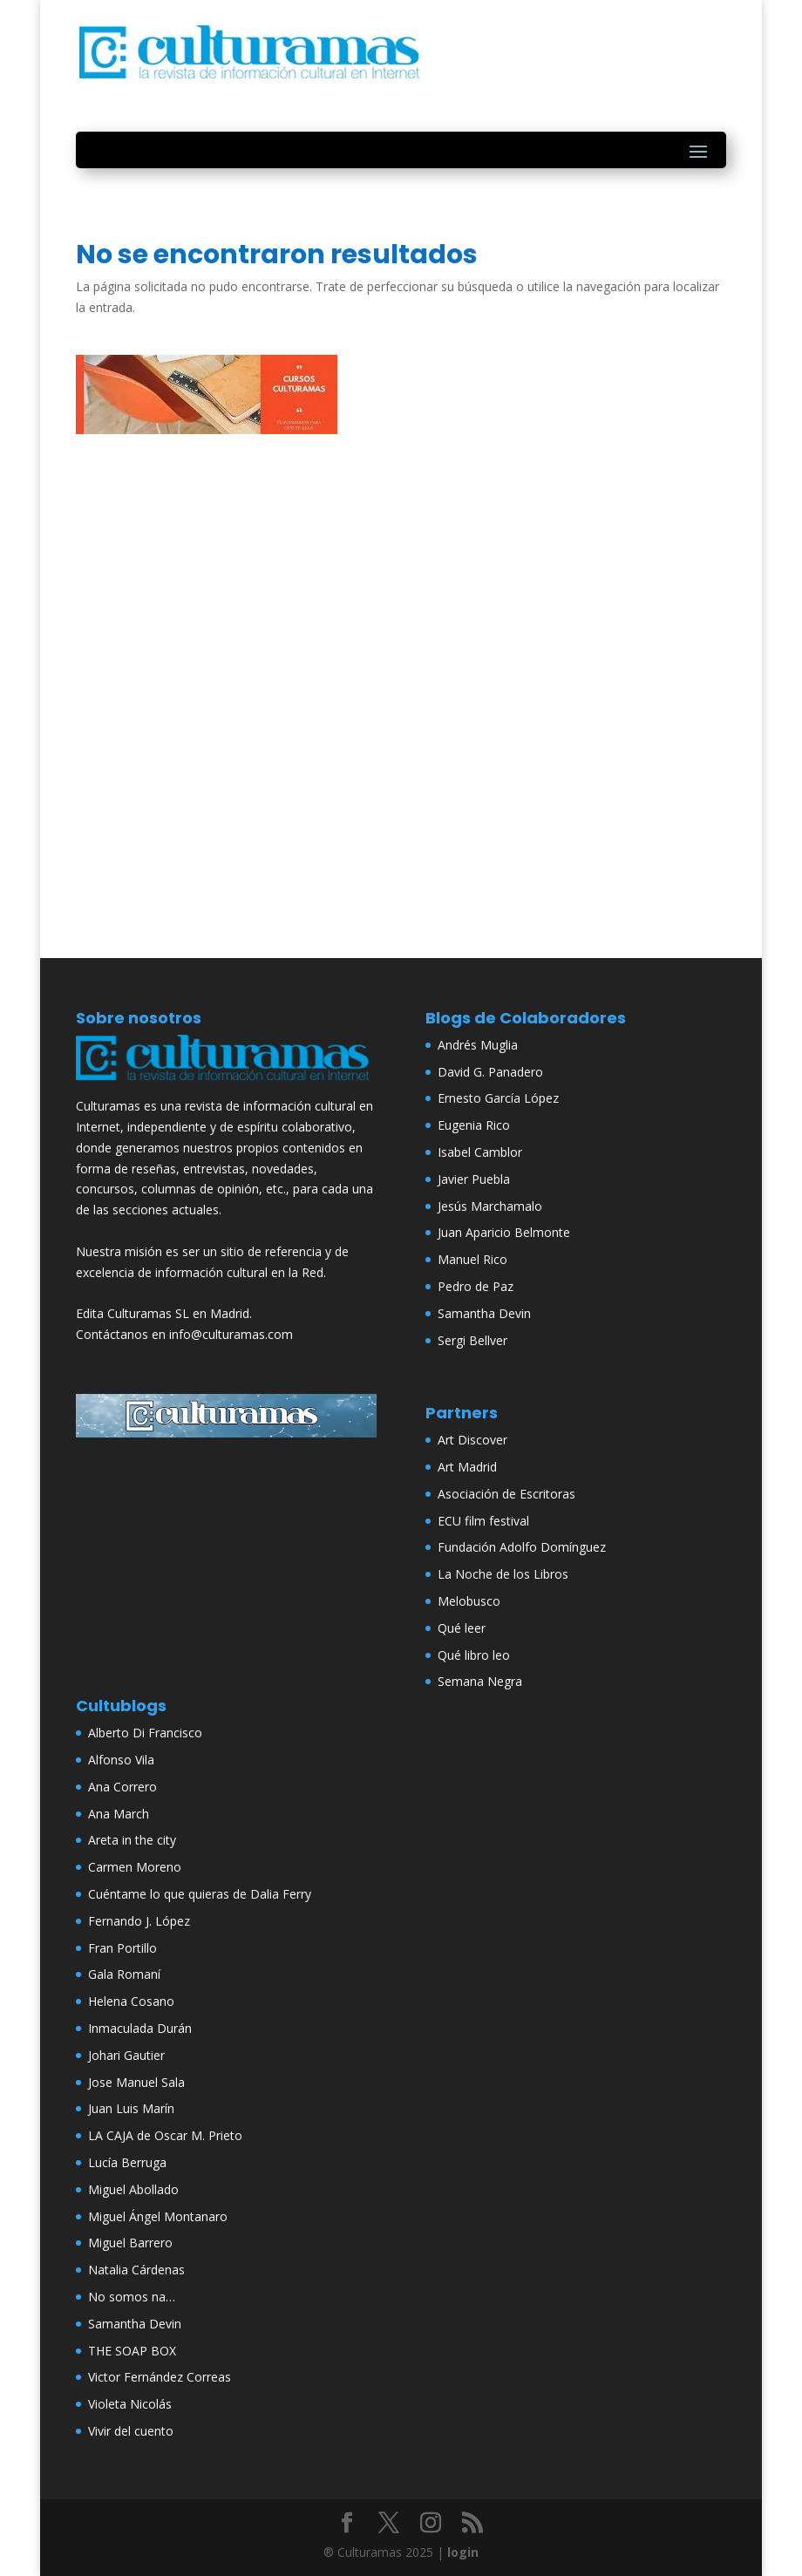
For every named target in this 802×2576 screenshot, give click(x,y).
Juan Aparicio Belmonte (504, 1232)
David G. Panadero (490, 1072)
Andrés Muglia (478, 1045)
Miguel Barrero (130, 2242)
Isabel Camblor (480, 1152)
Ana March (118, 1813)
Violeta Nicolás (130, 2404)
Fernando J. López (139, 1921)
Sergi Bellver (472, 1340)
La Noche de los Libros (503, 1574)
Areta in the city (132, 1840)
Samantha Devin (484, 1313)
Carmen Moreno (134, 1867)
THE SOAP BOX (132, 2350)
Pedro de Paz (475, 1286)
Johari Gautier (126, 2055)
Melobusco (469, 1601)
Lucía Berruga (127, 2162)
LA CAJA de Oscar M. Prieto (165, 2135)
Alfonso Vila (121, 1759)
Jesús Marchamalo (490, 1206)
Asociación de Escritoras (506, 1493)
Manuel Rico (472, 1259)
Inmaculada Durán (140, 2028)
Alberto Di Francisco (145, 1732)
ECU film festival (483, 1520)
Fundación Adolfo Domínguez (522, 1547)
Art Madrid (467, 1466)
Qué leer (462, 1628)
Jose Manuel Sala (136, 2082)
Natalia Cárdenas (136, 2269)
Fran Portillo (122, 1948)
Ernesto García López (498, 1098)
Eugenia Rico (474, 1125)
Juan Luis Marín (131, 2108)
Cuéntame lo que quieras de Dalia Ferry (199, 1894)
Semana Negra (480, 1681)
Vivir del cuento (130, 2431)
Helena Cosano (131, 2001)
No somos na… (131, 2296)
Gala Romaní (124, 1974)
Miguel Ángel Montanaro (158, 2216)
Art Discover (472, 1439)
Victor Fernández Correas (159, 2377)
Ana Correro (122, 1786)
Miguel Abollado (133, 2189)
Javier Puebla (474, 1179)
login (463, 2552)
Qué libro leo (474, 1655)
